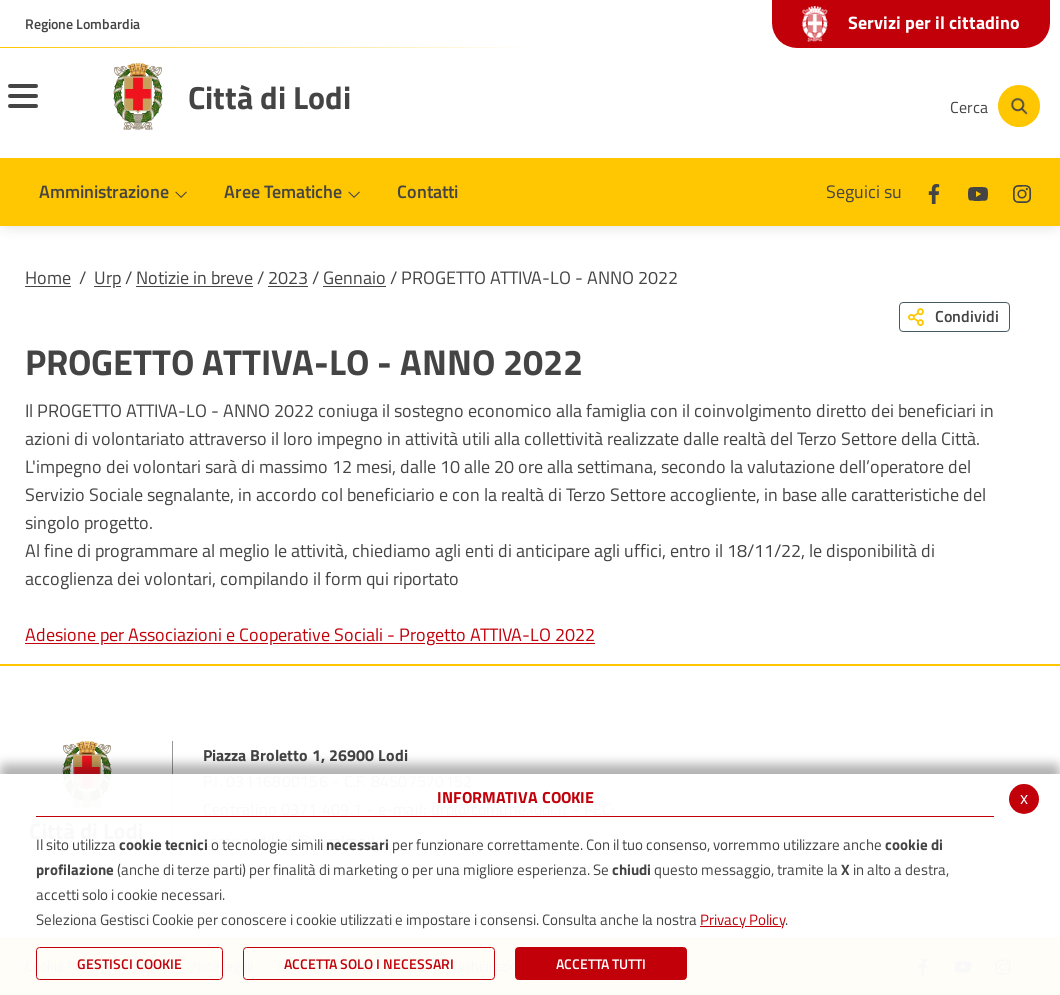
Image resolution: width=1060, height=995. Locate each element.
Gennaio (354, 277)
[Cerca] (992, 106)
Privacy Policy (742, 919)
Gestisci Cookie (129, 963)
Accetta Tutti (601, 963)
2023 (288, 277)
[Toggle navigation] (48, 109)
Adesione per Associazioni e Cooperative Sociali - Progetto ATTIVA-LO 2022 (310, 634)
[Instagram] (854, 106)
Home (48, 277)
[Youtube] (794, 106)
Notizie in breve (194, 277)
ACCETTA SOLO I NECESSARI (369, 963)
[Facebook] (734, 106)
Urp (107, 277)
